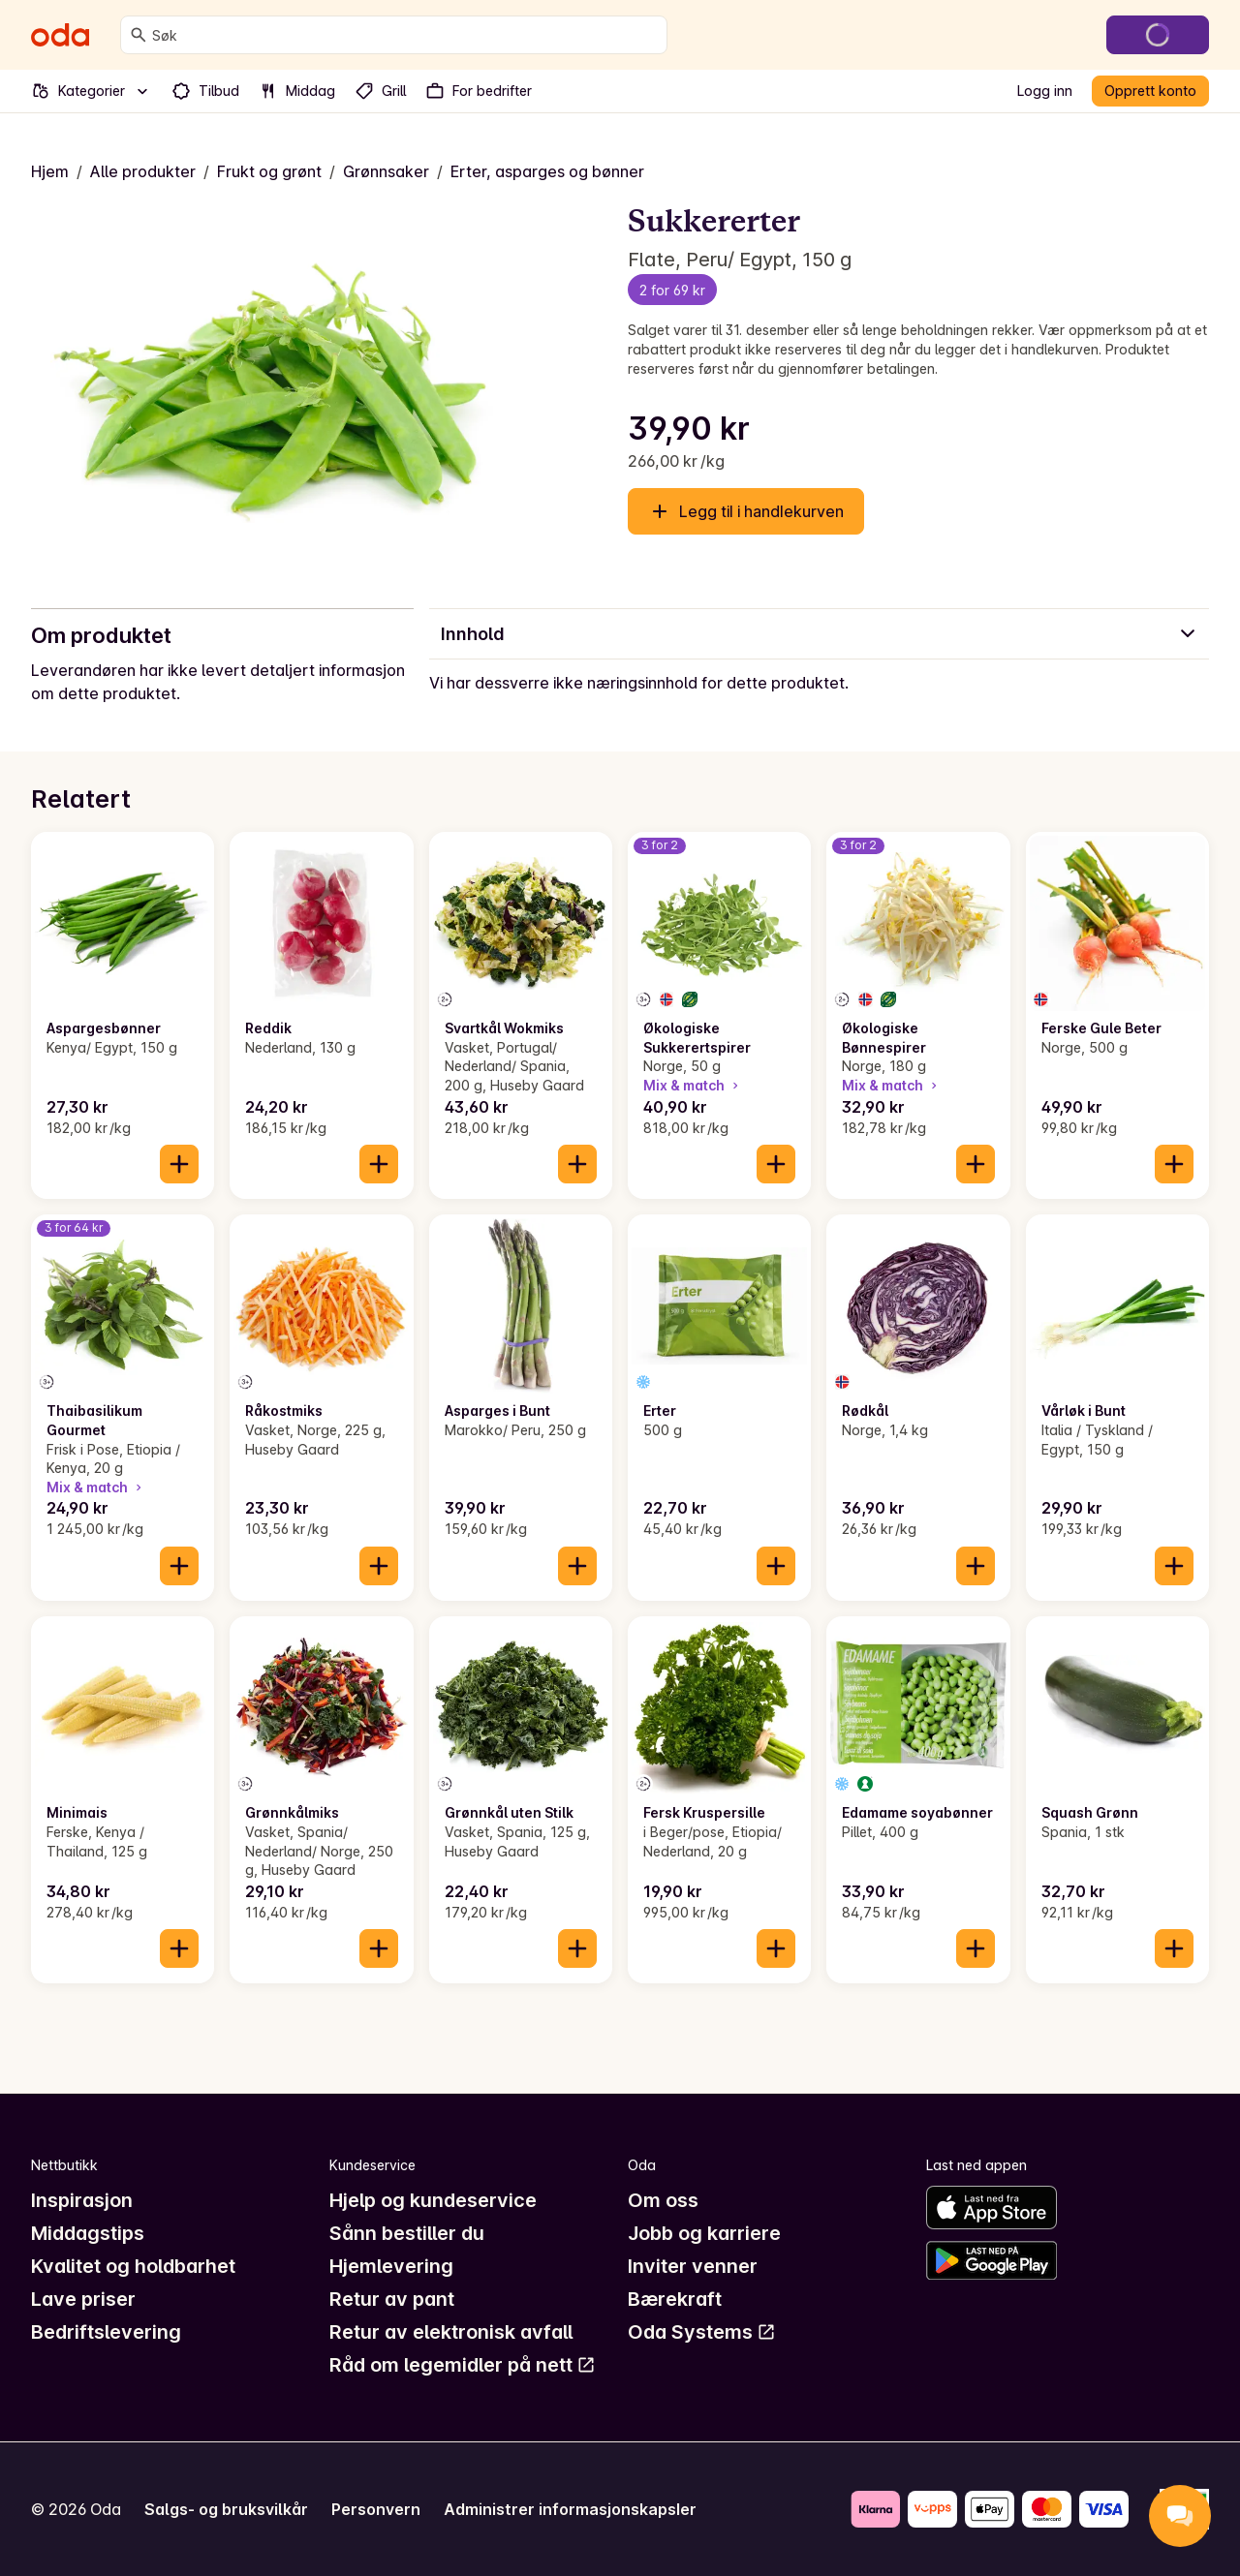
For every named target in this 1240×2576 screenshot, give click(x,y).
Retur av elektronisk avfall (451, 2332)
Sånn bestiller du (406, 2233)
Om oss (663, 2200)
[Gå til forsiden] (60, 34)
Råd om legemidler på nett (462, 2365)
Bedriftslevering (106, 2332)
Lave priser (83, 2299)
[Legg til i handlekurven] (179, 1164)
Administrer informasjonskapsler (570, 2509)
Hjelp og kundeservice (433, 2200)
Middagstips (87, 2233)
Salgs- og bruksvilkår (226, 2509)
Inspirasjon (82, 2200)
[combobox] (405, 34)
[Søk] (138, 35)
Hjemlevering (391, 2266)
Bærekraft (675, 2299)
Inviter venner (693, 2266)
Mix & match (692, 1085)
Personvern (375, 2509)
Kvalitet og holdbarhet (133, 2266)
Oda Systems (702, 2332)
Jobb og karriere (704, 2233)
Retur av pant (391, 2299)
